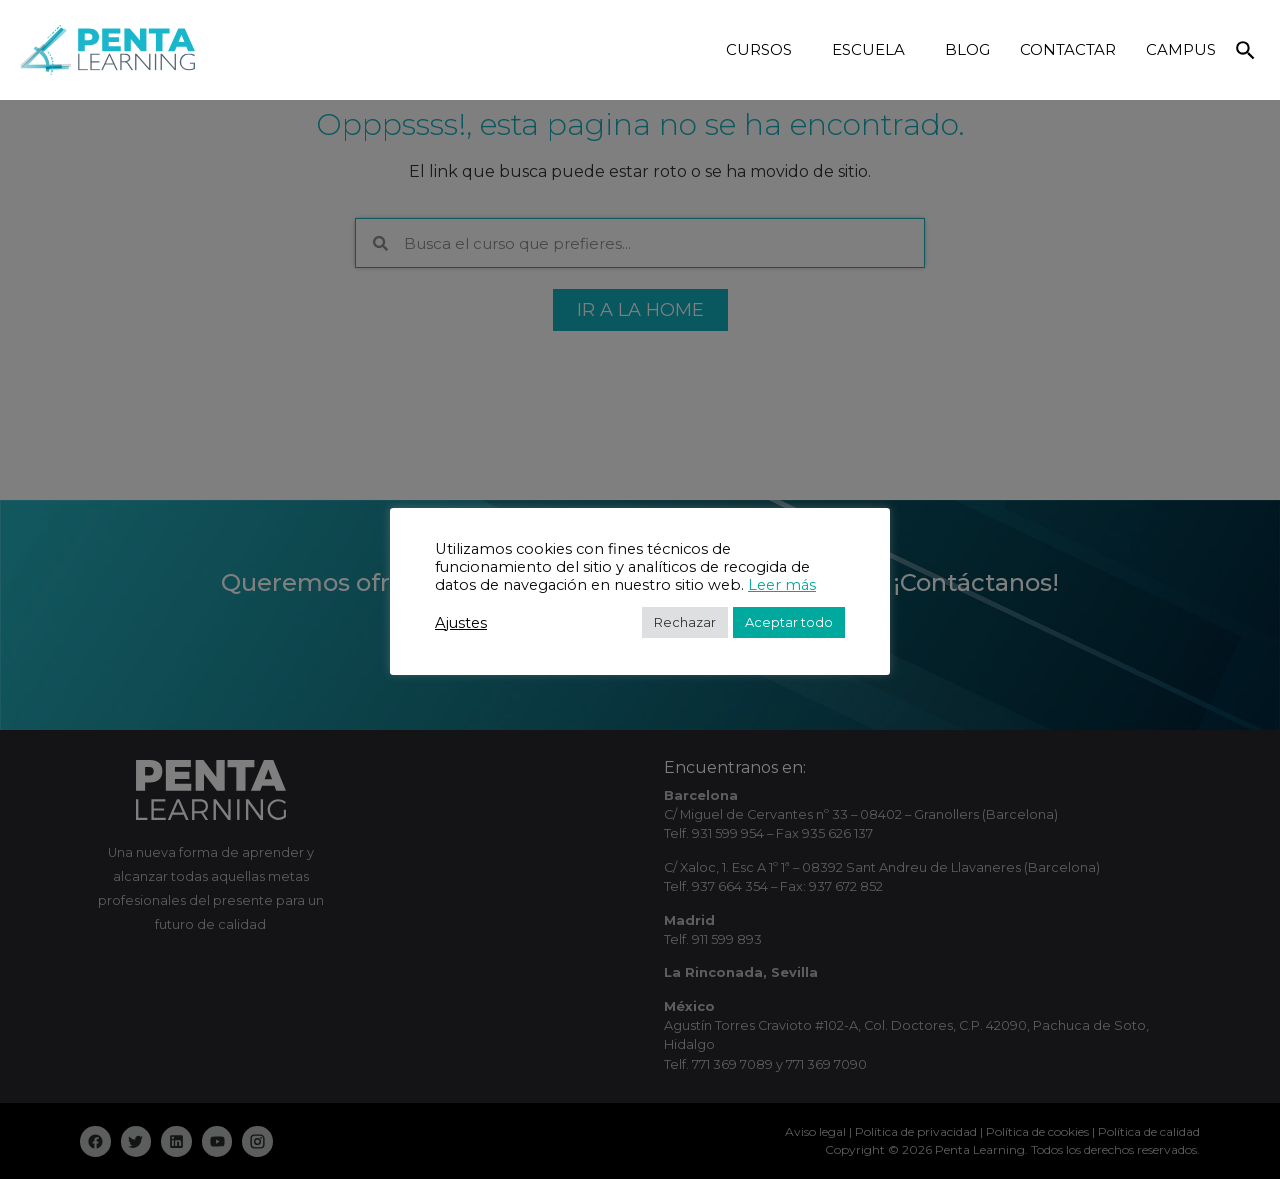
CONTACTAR (1068, 49)
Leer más (782, 585)
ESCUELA (873, 50)
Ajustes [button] (461, 623)
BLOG (967, 49)
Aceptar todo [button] (789, 622)
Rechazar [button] (685, 622)
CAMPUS (1181, 49)
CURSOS (764, 50)
